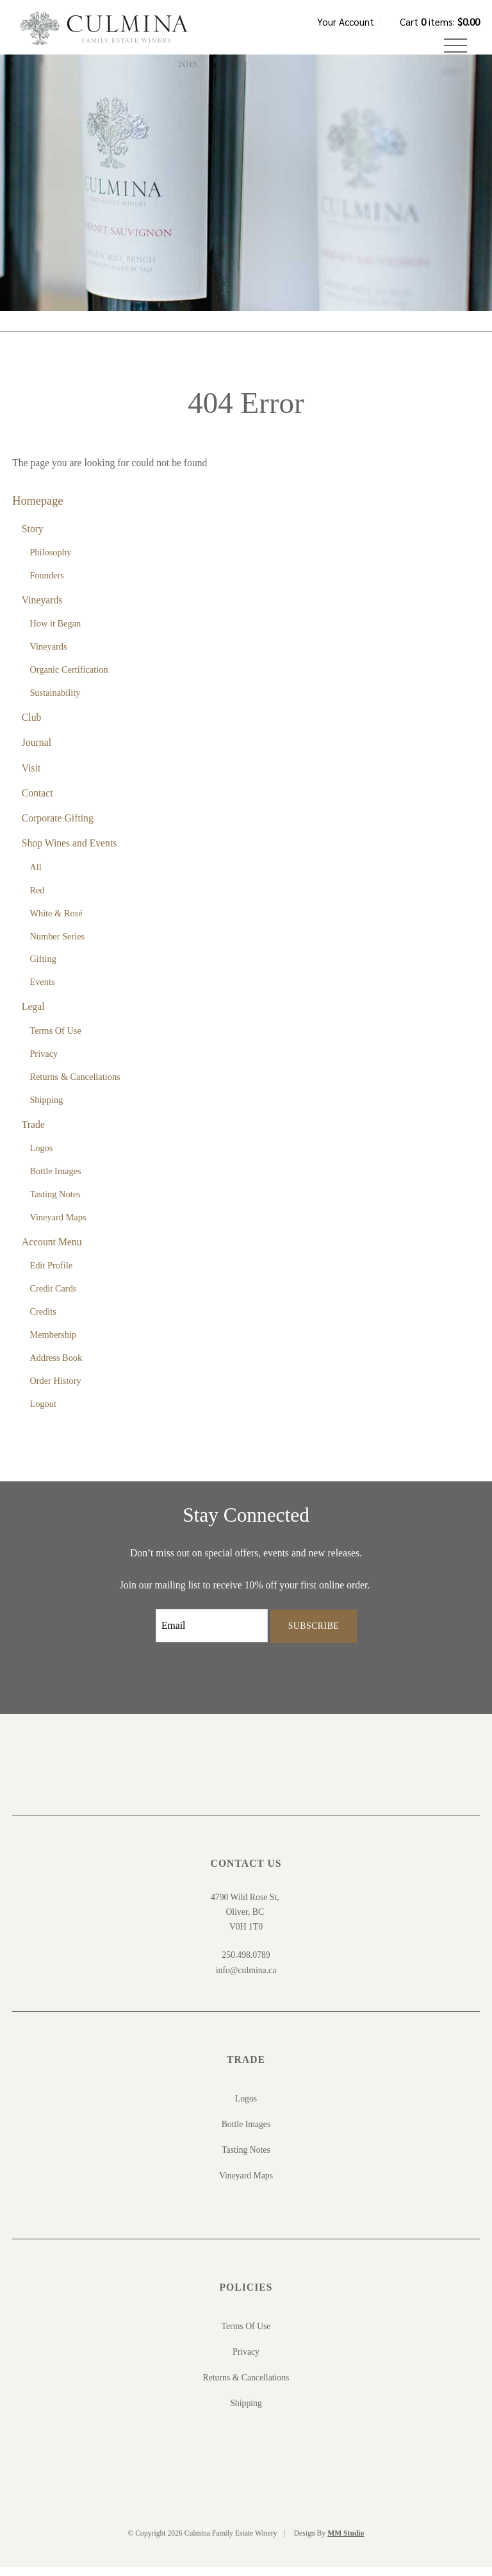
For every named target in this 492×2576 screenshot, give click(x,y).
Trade (33, 1133)
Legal (33, 1016)
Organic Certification (68, 678)
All (35, 876)
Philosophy (50, 561)
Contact (37, 801)
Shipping (46, 1109)
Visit (31, 776)
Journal (36, 751)
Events (41, 991)
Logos (41, 1157)
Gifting (42, 968)
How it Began (55, 632)
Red (36, 899)
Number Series (57, 945)
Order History (55, 1390)
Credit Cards (52, 1297)
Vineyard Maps (57, 1226)
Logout (42, 1413)
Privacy (43, 1062)
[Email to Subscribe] (212, 1634)
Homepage (37, 509)
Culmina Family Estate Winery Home (115, 34)
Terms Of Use (55, 1039)
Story (33, 537)
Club (32, 726)
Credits (42, 1320)
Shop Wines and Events (69, 851)
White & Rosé (55, 922)
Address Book (55, 1366)
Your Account (345, 21)
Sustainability (54, 701)
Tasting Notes (54, 1203)
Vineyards (42, 608)
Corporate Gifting (58, 826)
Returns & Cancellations (74, 1086)
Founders (46, 584)
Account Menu (52, 1250)
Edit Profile (50, 1274)
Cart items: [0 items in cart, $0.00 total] (440, 21)
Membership (52, 1343)
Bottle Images (55, 1180)
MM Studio (345, 2542)
